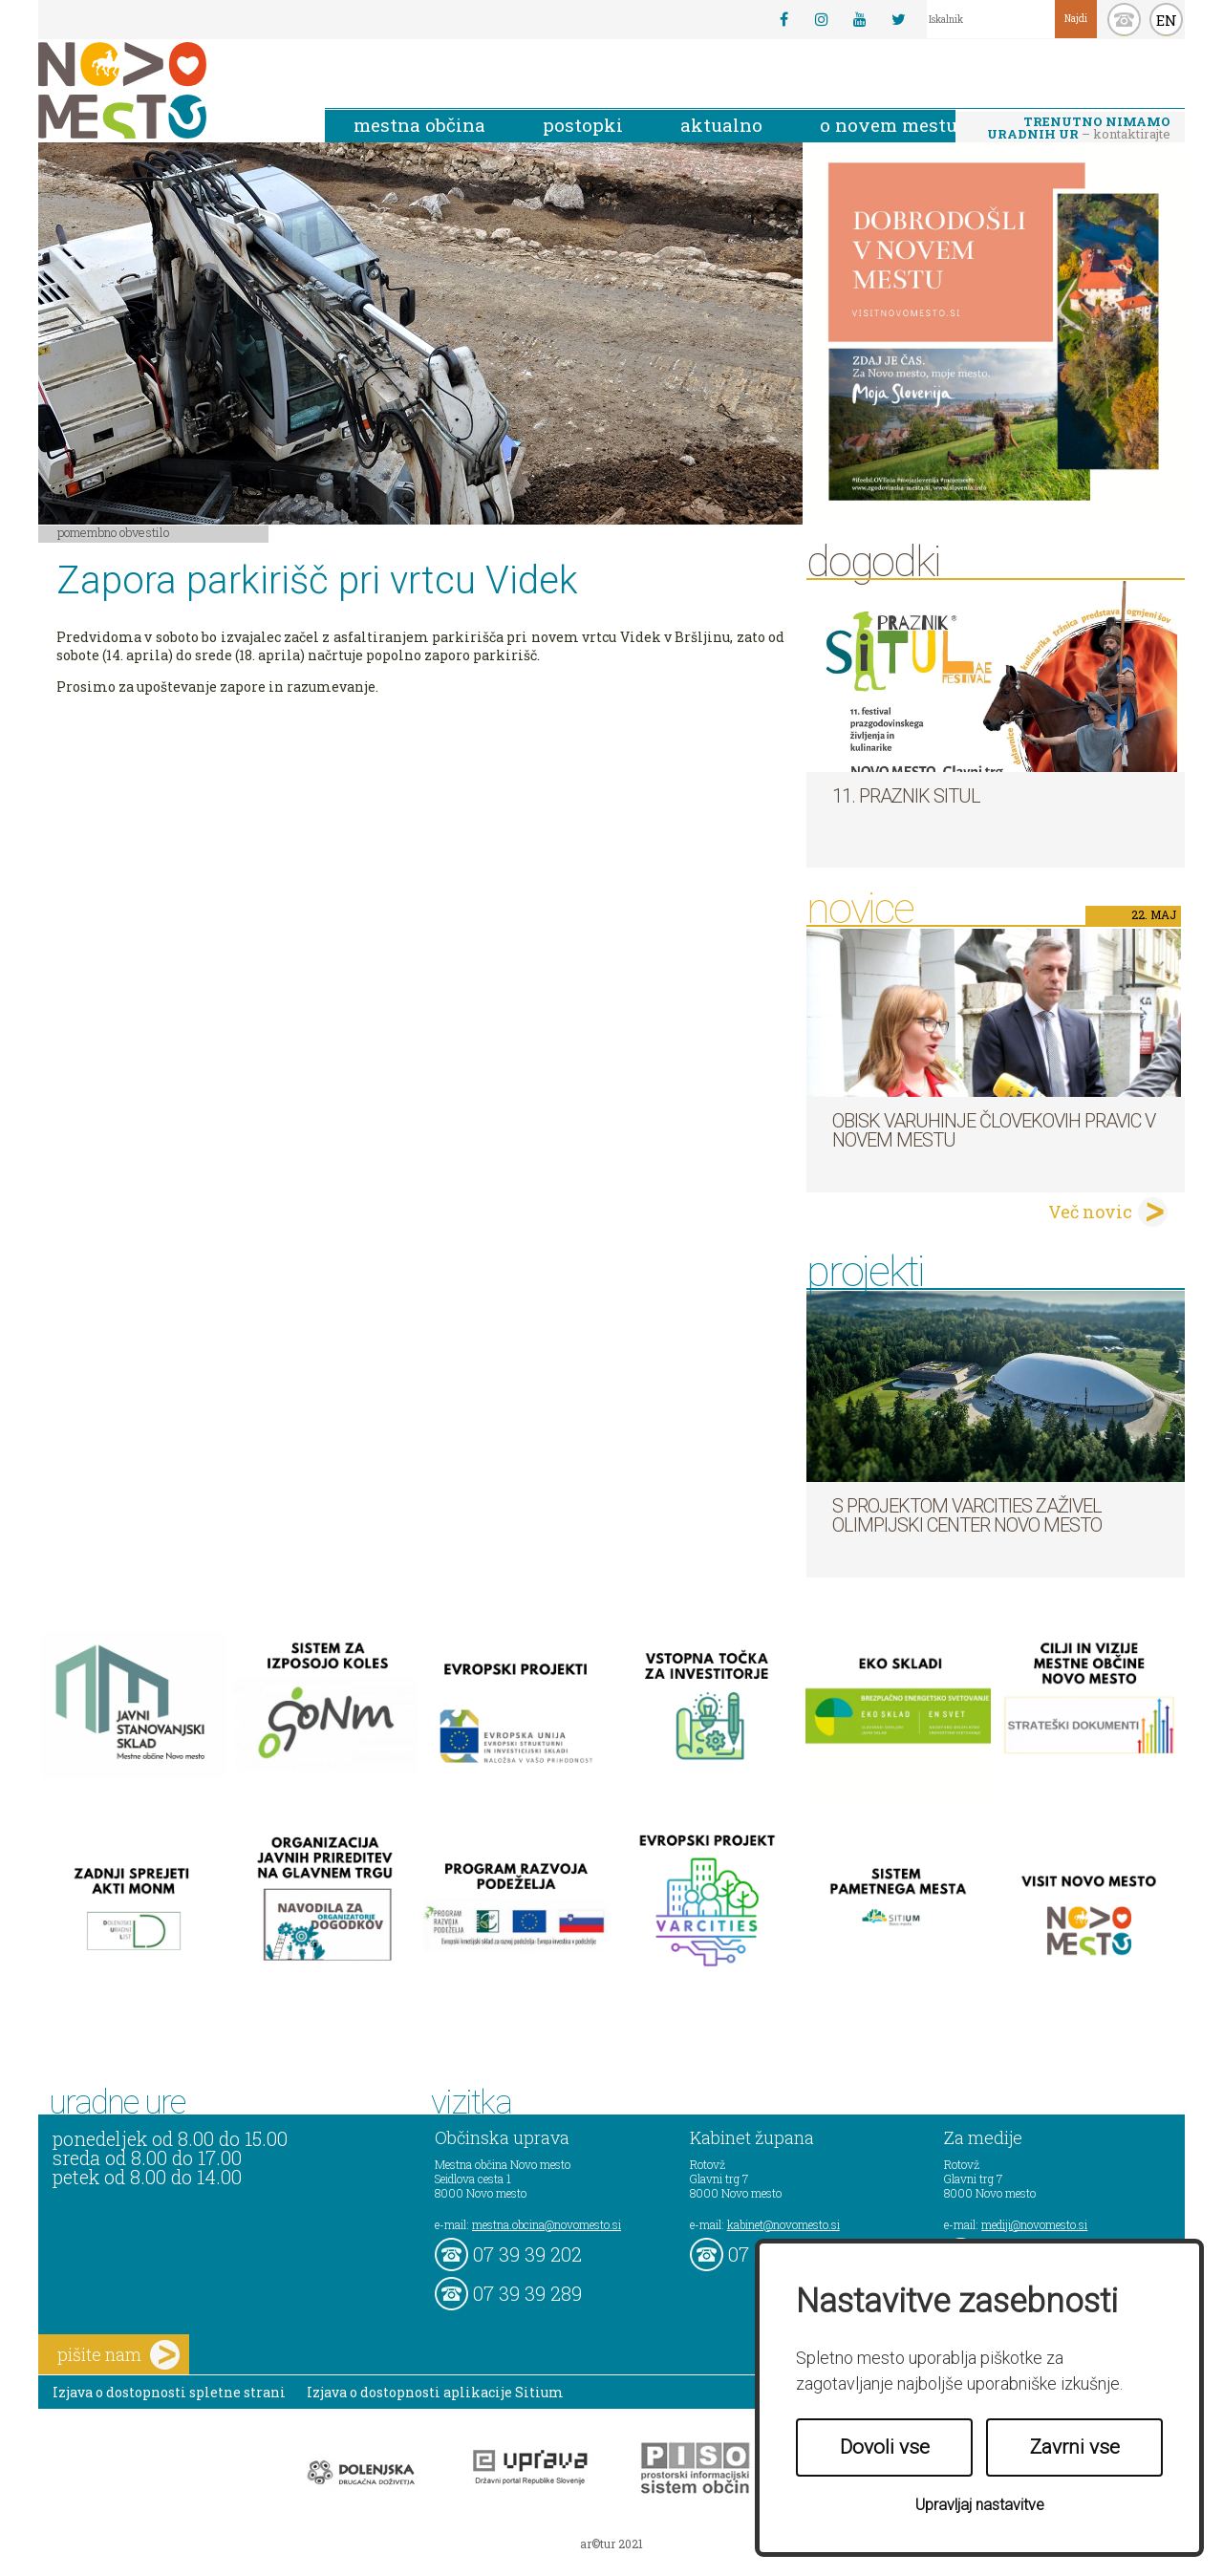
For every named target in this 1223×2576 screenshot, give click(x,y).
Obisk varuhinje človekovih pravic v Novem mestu (993, 1130)
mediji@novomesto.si (1034, 2224)
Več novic (1090, 1211)
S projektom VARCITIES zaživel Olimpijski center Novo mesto (967, 1515)
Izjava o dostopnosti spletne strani (169, 2392)
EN (1166, 20)
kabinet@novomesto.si (783, 2224)
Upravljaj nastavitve (979, 2505)
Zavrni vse (1075, 2447)
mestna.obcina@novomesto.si (546, 2224)
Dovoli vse (885, 2447)
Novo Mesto (167, 90)
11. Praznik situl (906, 795)
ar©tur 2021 (611, 2543)
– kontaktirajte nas (1078, 129)
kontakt (1124, 19)
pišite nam (118, 2355)
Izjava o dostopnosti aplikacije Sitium (435, 2392)
